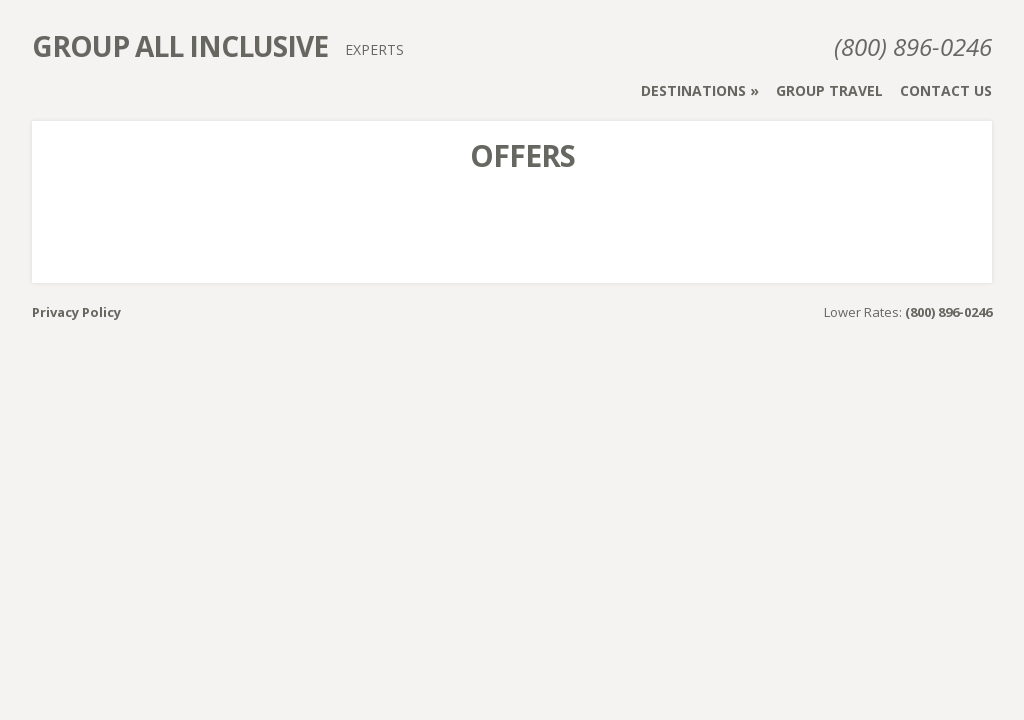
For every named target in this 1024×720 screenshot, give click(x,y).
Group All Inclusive (180, 46)
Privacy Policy (76, 312)
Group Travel (829, 90)
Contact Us (946, 90)
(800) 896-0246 (913, 46)
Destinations (693, 90)
